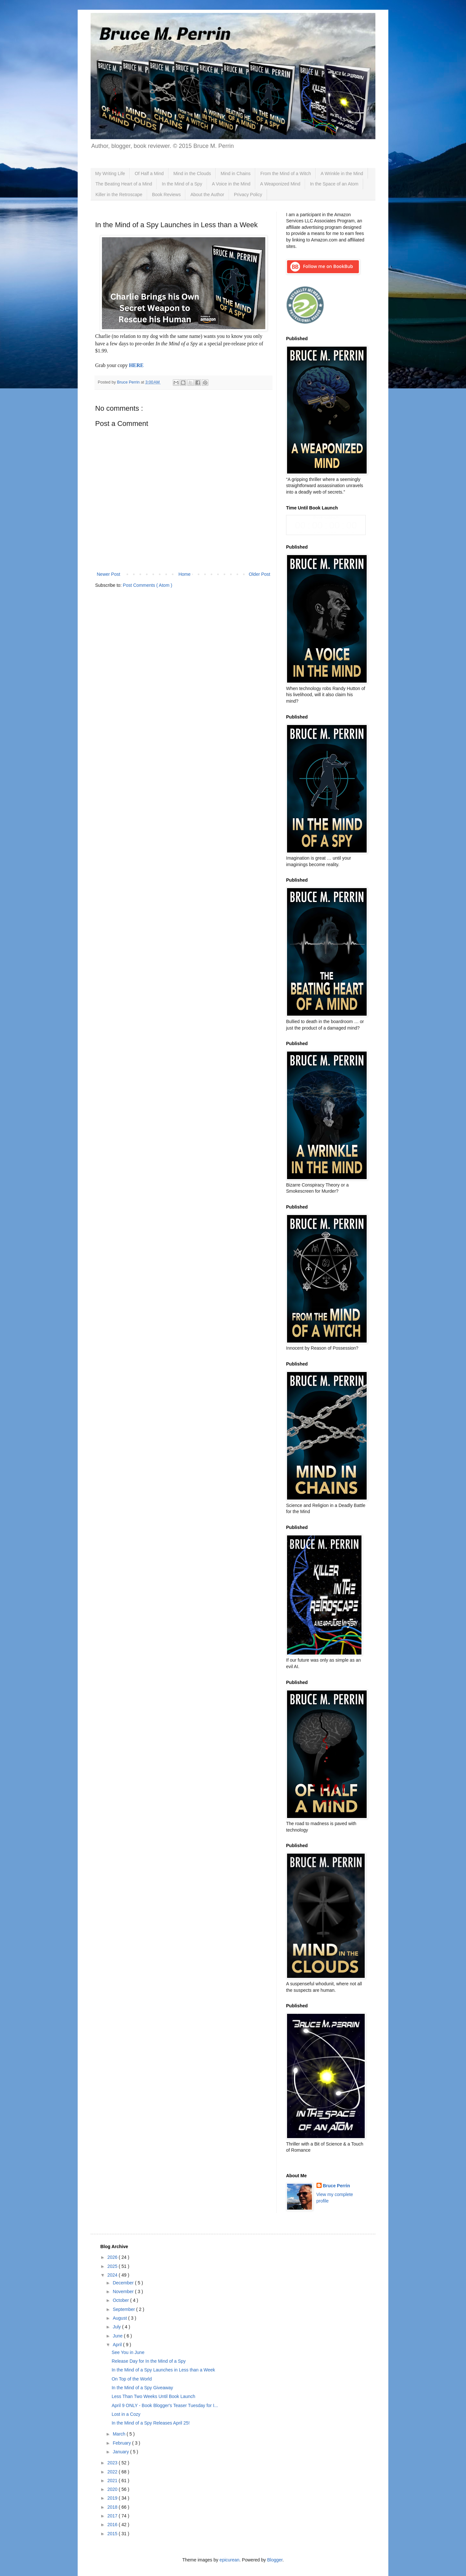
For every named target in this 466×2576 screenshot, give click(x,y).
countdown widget (326, 525)
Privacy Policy (248, 194)
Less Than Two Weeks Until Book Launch (153, 2396)
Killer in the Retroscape (118, 194)
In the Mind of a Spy (182, 183)
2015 (113, 2533)
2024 (113, 2275)
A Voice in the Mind (231, 183)
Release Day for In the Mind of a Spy (149, 2361)
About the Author (207, 194)
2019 (113, 2498)
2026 (113, 2257)
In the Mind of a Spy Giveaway (142, 2387)
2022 (113, 2471)
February (122, 2443)
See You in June (128, 2352)
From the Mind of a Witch (285, 173)
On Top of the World (132, 2378)
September (124, 2309)
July (117, 2326)
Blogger (274, 2559)
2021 (113, 2480)
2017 (113, 2515)
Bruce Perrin (336, 2185)
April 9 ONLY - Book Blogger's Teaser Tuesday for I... (165, 2405)
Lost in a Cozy (126, 2414)
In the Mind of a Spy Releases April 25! (151, 2422)
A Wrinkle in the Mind (342, 173)
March (120, 2434)
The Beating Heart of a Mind (123, 183)
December (124, 2282)
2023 (113, 2462)
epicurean (229, 2559)
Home (184, 574)
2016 (113, 2524)
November (124, 2291)
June (118, 2335)
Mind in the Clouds (192, 173)
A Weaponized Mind (280, 183)
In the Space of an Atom (334, 183)
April (118, 2344)
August (120, 2318)
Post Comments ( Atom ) (147, 585)
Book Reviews (166, 194)
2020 (113, 2489)
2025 (113, 2266)
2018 (113, 2507)
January (121, 2451)
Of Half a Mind (149, 173)
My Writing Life (110, 173)
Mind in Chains (236, 173)
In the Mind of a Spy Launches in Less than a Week (163, 2369)
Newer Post (108, 574)
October (121, 2300)
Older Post (259, 574)
